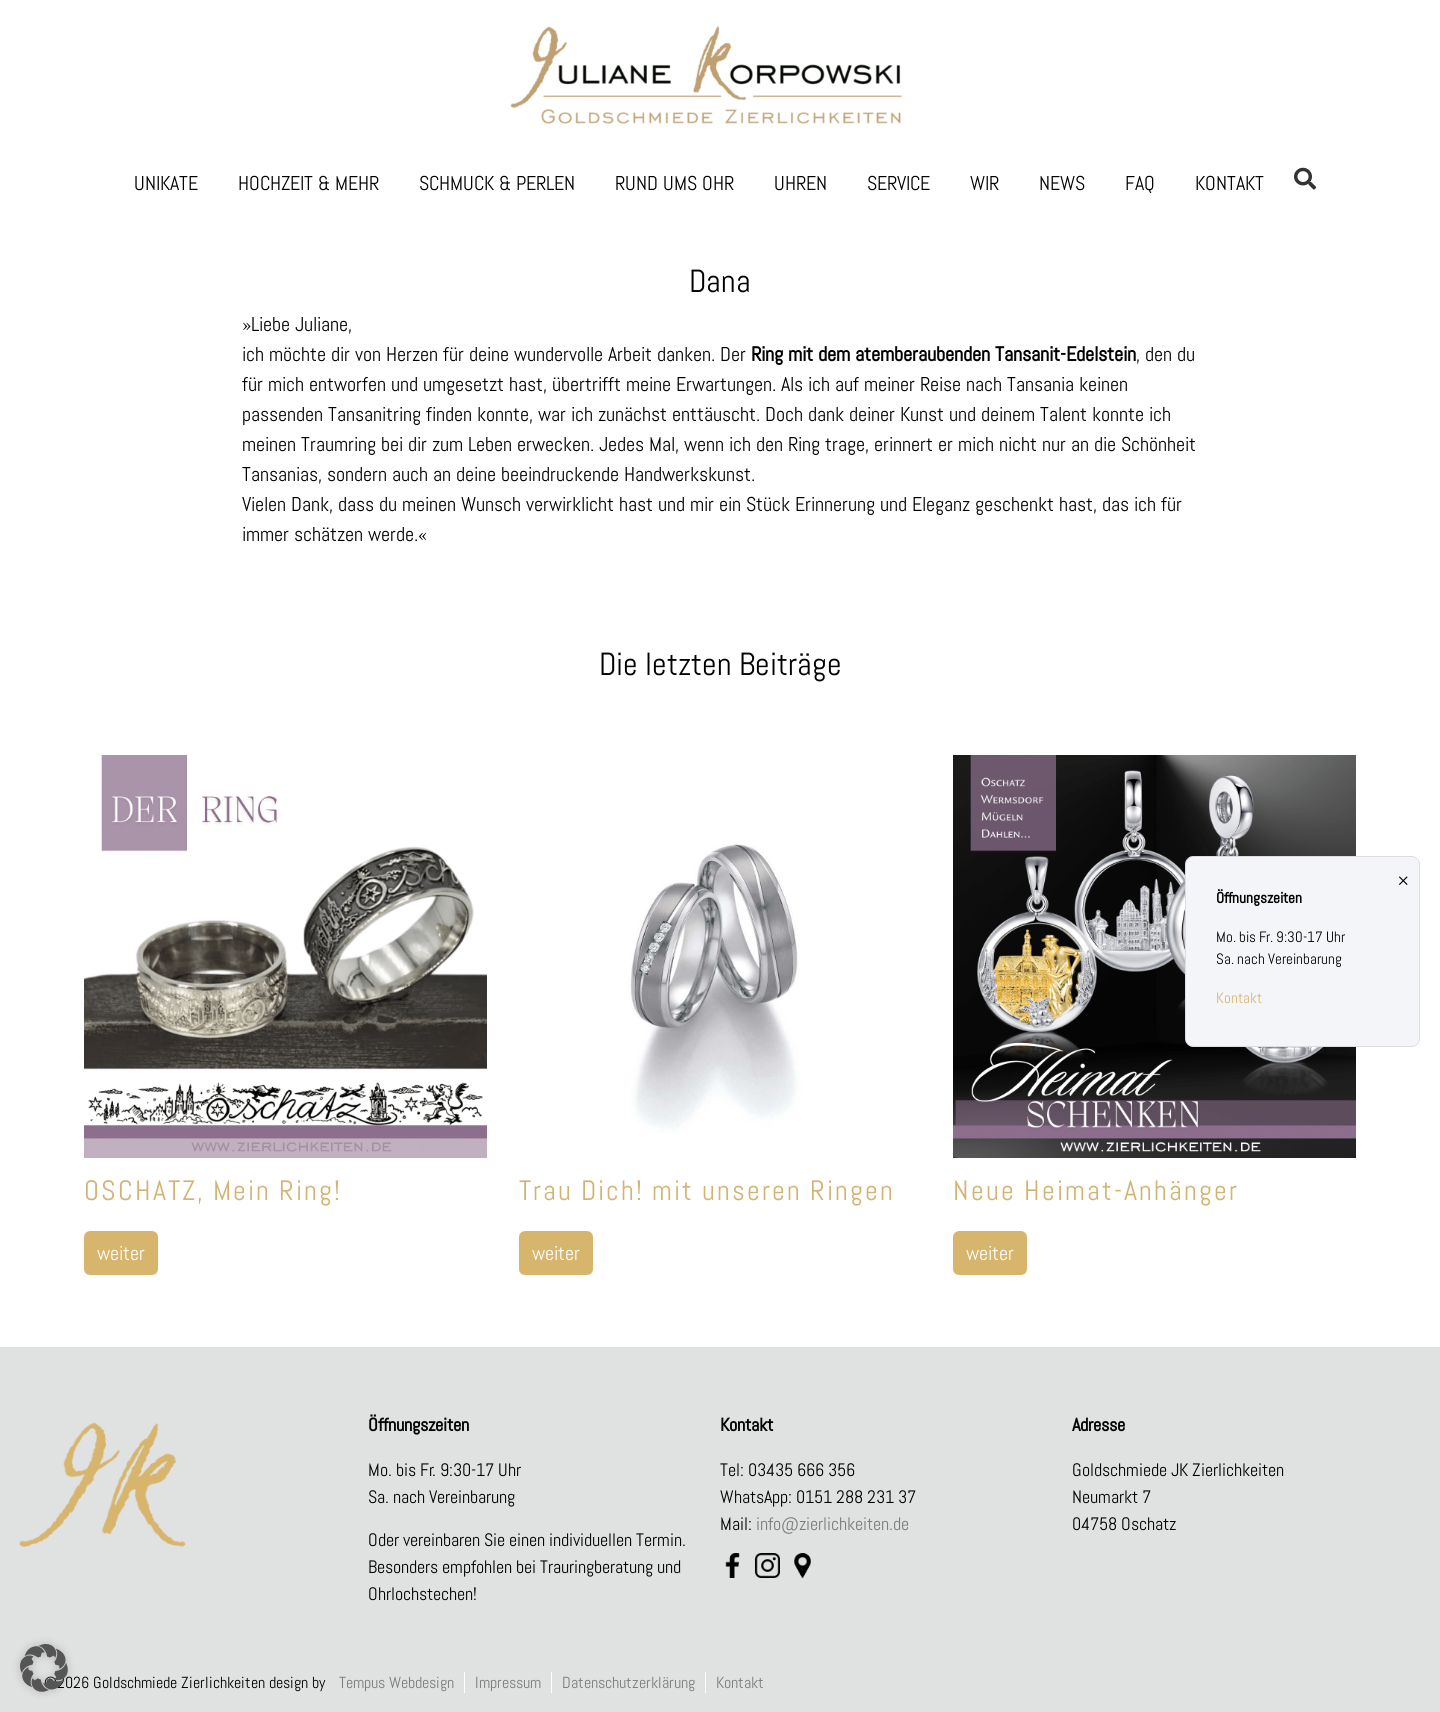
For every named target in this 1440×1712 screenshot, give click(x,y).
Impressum (508, 1682)
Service (898, 183)
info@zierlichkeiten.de (832, 1523)
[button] (44, 1668)
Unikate (166, 183)
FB (732, 1568)
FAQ (1140, 183)
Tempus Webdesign (396, 1682)
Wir (984, 183)
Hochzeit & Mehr (308, 183)
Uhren (800, 183)
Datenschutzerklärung (628, 1682)
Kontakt (1229, 183)
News (1062, 183)
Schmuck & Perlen (497, 183)
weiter (121, 1253)
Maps (802, 1568)
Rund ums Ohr (674, 183)
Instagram (767, 1568)
